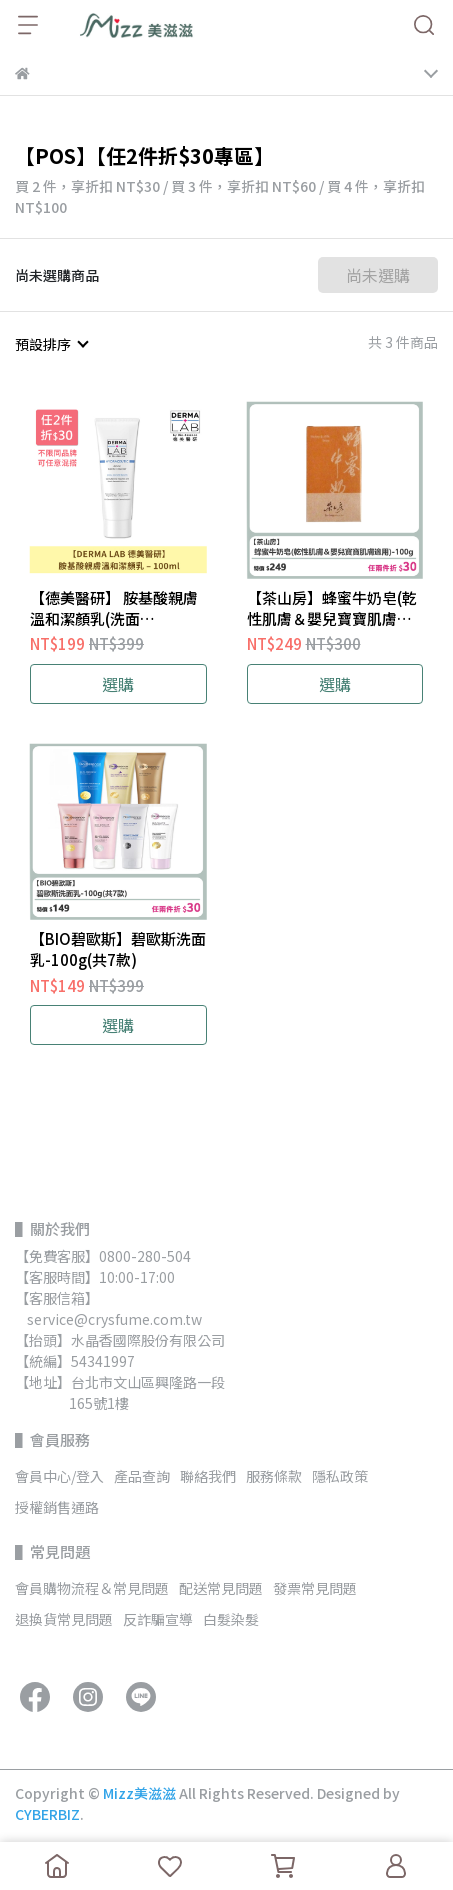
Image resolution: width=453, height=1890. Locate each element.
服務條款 (274, 1476)
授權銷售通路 (57, 1507)
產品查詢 (142, 1476)
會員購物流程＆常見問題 (92, 1588)
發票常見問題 (315, 1588)
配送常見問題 (221, 1588)
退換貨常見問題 (64, 1619)
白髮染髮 (231, 1619)
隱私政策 (340, 1476)
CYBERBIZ (47, 1814)
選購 (118, 684)
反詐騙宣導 (158, 1619)
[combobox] (51, 344)
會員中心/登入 (59, 1476)
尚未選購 (378, 275)
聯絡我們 (208, 1476)
